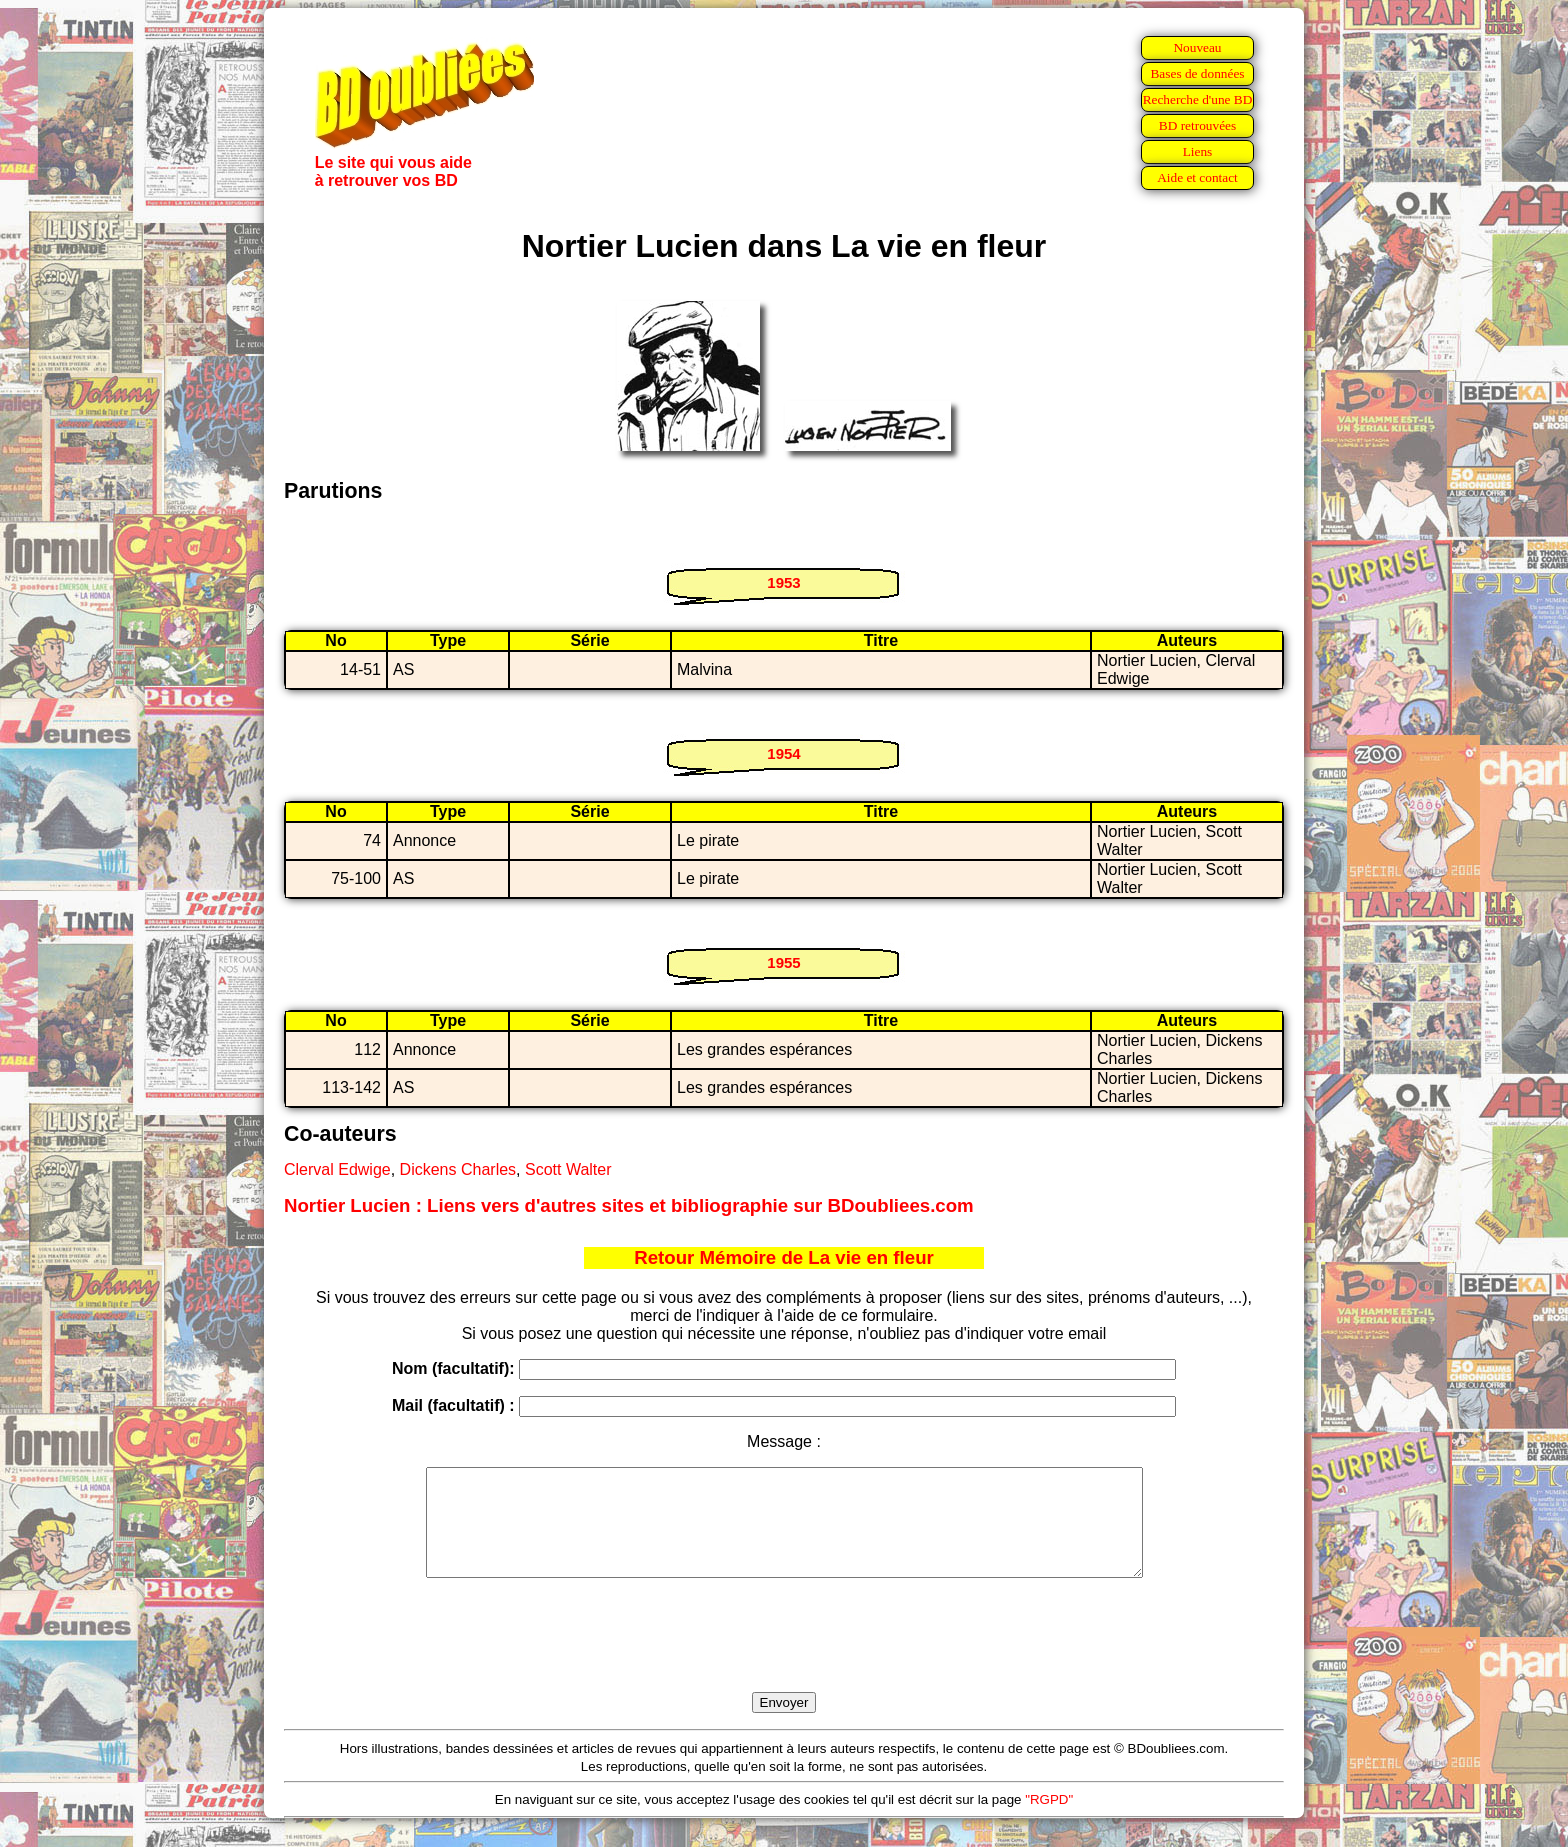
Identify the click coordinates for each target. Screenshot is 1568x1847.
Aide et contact (1197, 177)
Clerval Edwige (337, 1169)
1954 (783, 753)
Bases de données (1197, 73)
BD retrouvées (1197, 125)
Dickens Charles (458, 1169)
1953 (783, 582)
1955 (783, 962)
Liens (1198, 151)
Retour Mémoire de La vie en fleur (784, 1257)
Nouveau (1197, 47)
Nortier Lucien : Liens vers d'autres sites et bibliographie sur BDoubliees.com (629, 1205)
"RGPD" (1049, 1820)
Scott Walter (568, 1169)
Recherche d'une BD (1198, 99)
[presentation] (784, 1658)
